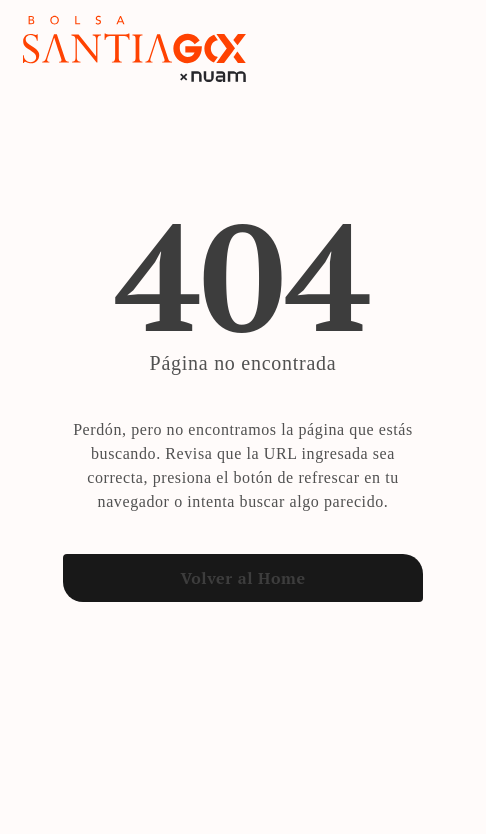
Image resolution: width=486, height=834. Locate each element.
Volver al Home (242, 578)
